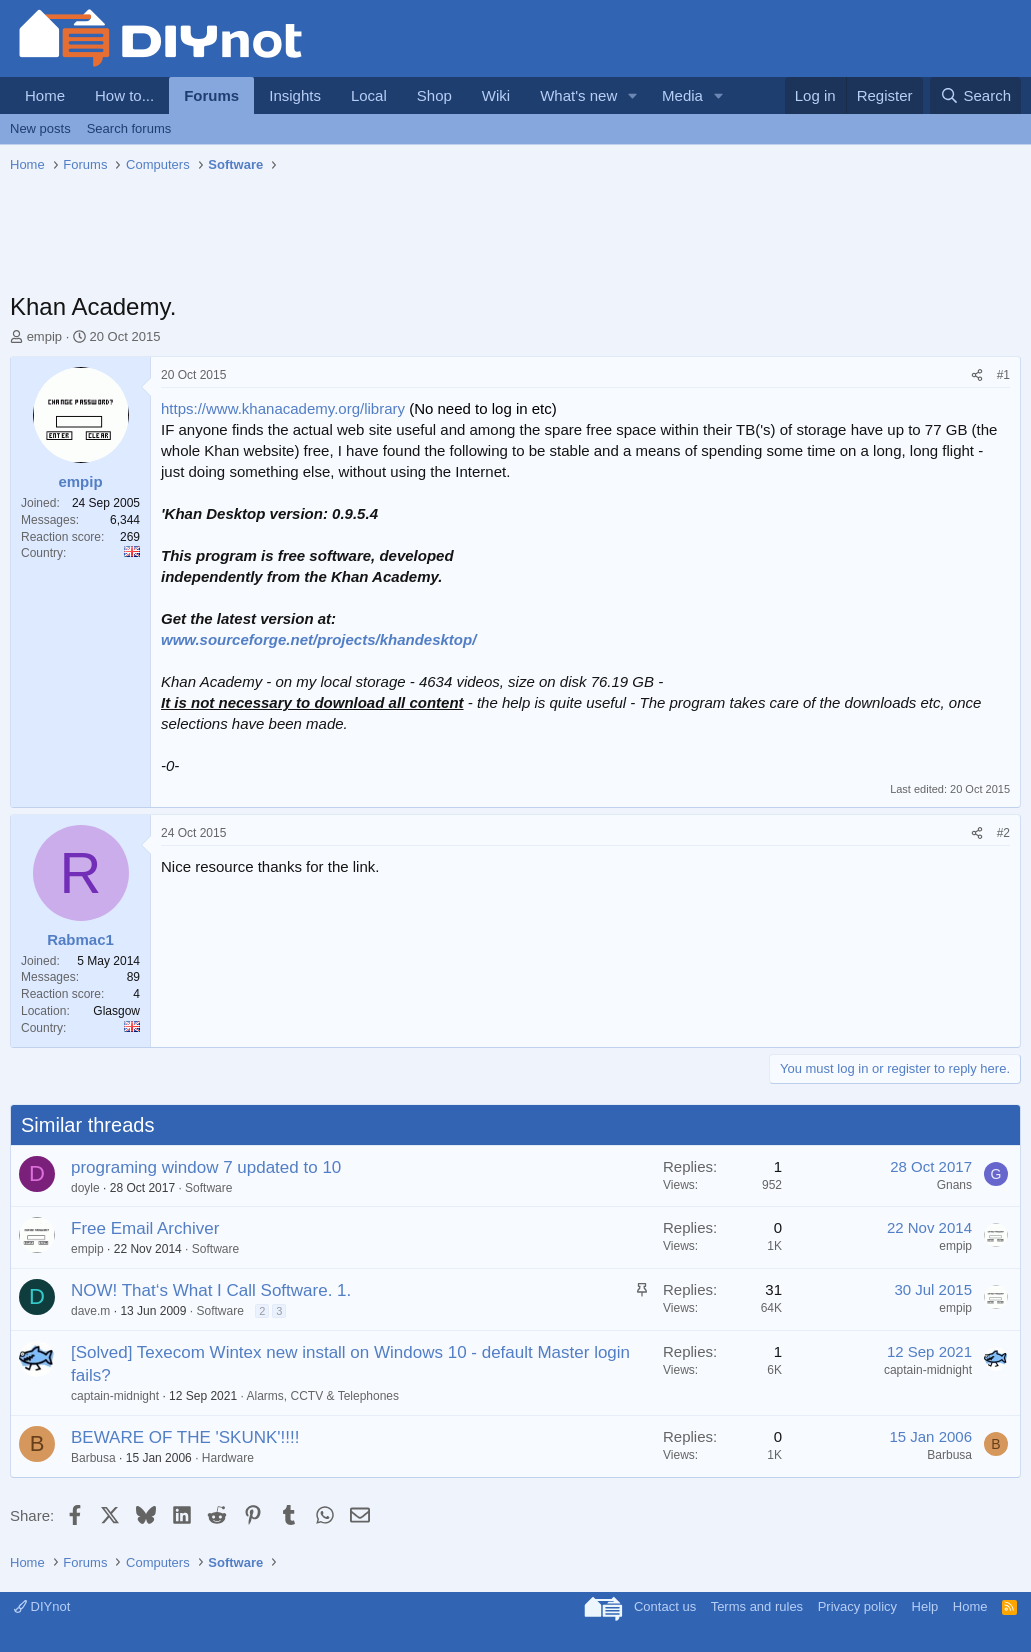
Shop (434, 95)
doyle (85, 1188)
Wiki (496, 95)
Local (369, 95)
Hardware (228, 1458)
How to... (124, 95)
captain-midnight (115, 1396)
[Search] (975, 95)
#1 (1003, 375)
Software (208, 1188)
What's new (578, 95)
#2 (1003, 833)
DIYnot (42, 1606)
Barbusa (93, 1458)
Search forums (129, 128)
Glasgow (116, 1011)
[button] (633, 95)
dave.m (90, 1311)
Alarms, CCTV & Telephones (323, 1396)
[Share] (977, 375)
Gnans (954, 1185)
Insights (295, 95)
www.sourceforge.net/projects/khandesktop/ (318, 639)
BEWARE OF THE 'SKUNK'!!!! (185, 1437)
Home (45, 95)
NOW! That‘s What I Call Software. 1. (211, 1290)
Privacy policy (857, 1606)
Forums (211, 95)
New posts (40, 128)
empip (44, 336)
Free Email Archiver (145, 1228)
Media (682, 95)
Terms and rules (757, 1606)
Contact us (665, 1606)
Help (925, 1606)
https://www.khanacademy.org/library (283, 408)
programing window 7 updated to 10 (206, 1167)
